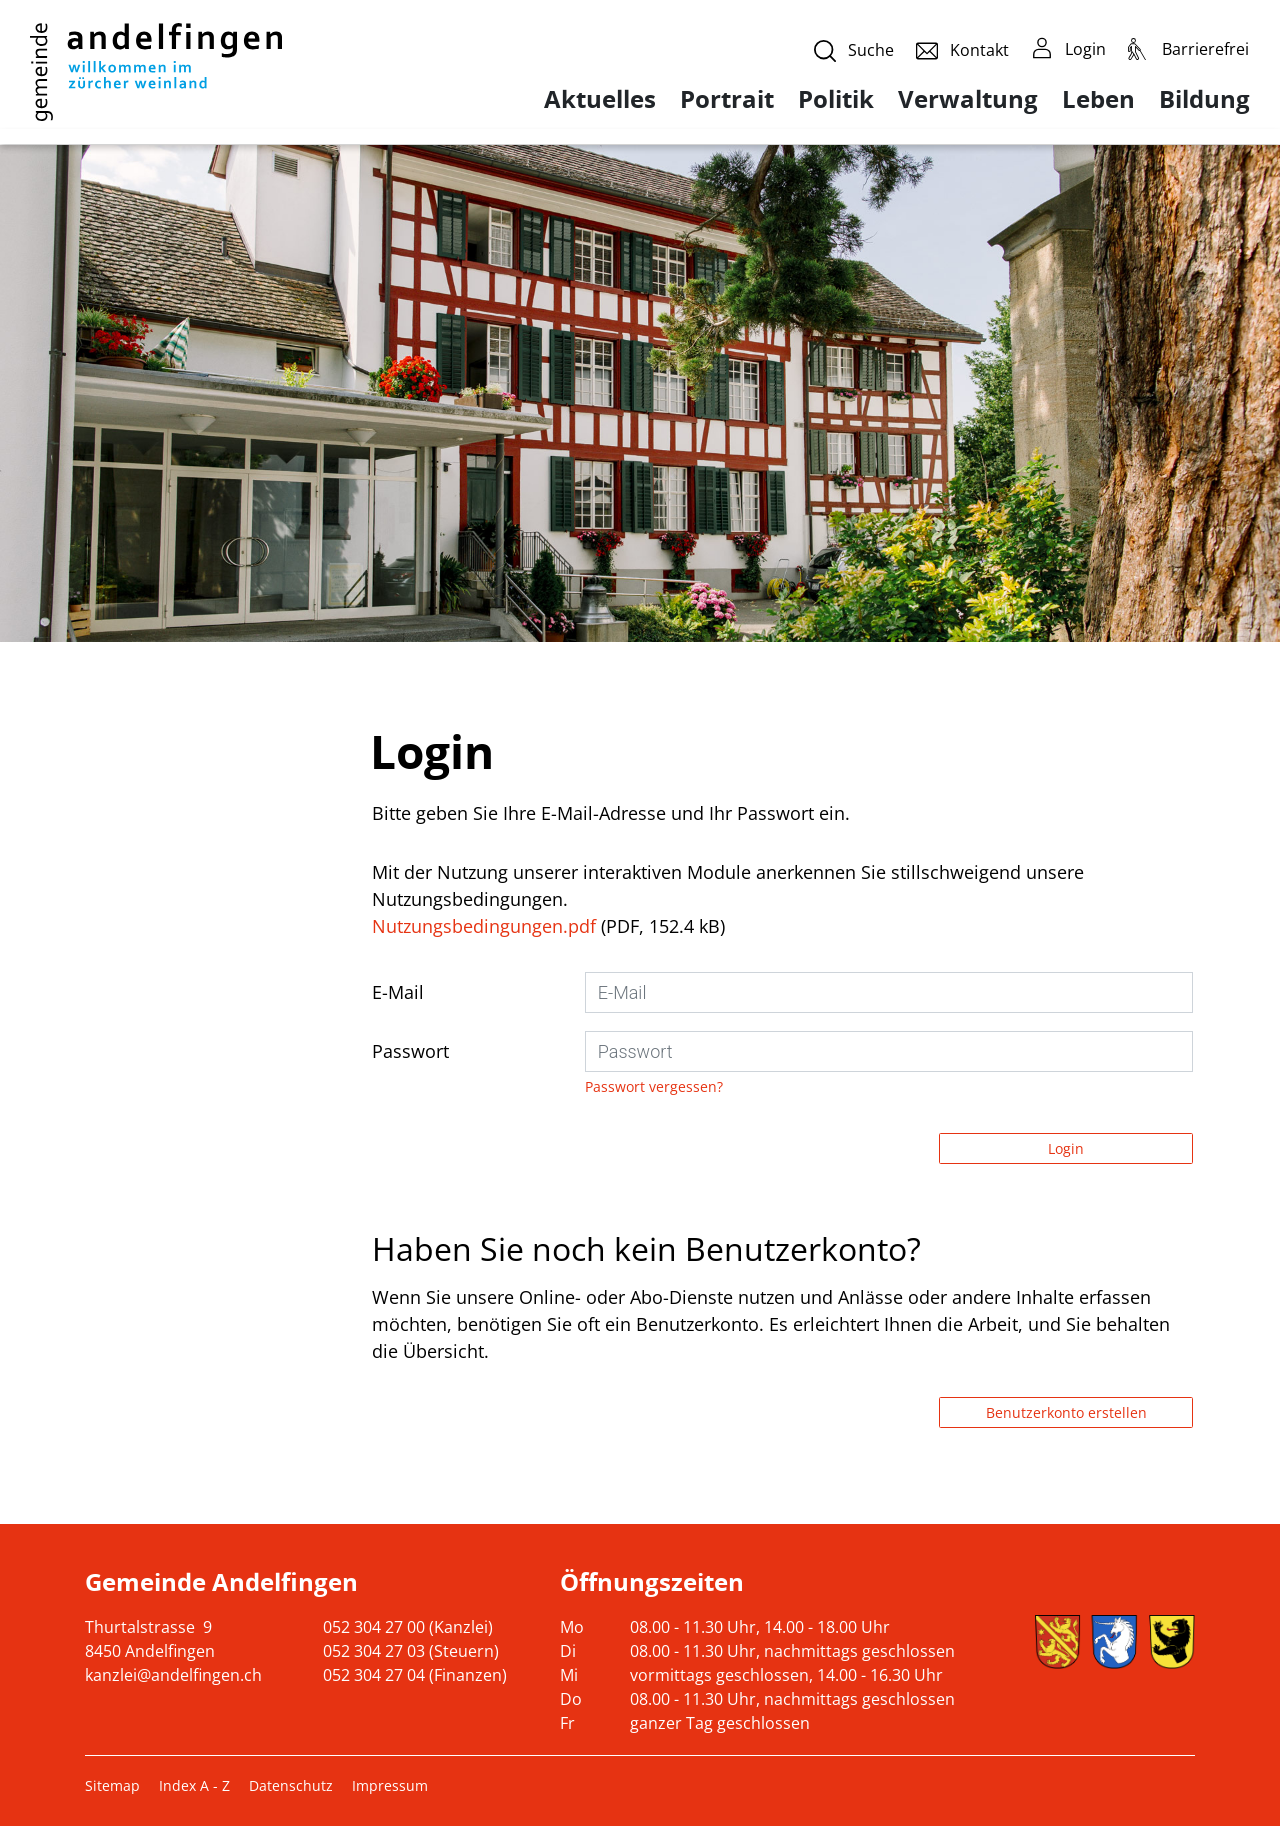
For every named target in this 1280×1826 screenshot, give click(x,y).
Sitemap (112, 1785)
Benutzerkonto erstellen (1066, 1412)
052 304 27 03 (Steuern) (411, 1651)
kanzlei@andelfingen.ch (173, 1675)
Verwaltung (968, 99)
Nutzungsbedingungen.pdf (484, 926)
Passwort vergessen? (654, 1086)
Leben (1098, 99)
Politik (836, 99)
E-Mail (398, 992)
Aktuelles (600, 99)
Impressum (390, 1785)
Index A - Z (194, 1785)
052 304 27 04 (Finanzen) (415, 1675)
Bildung (1204, 99)
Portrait (727, 99)
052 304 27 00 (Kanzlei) (408, 1627)
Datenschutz (291, 1785)
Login (1066, 1148)
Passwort (410, 1051)
